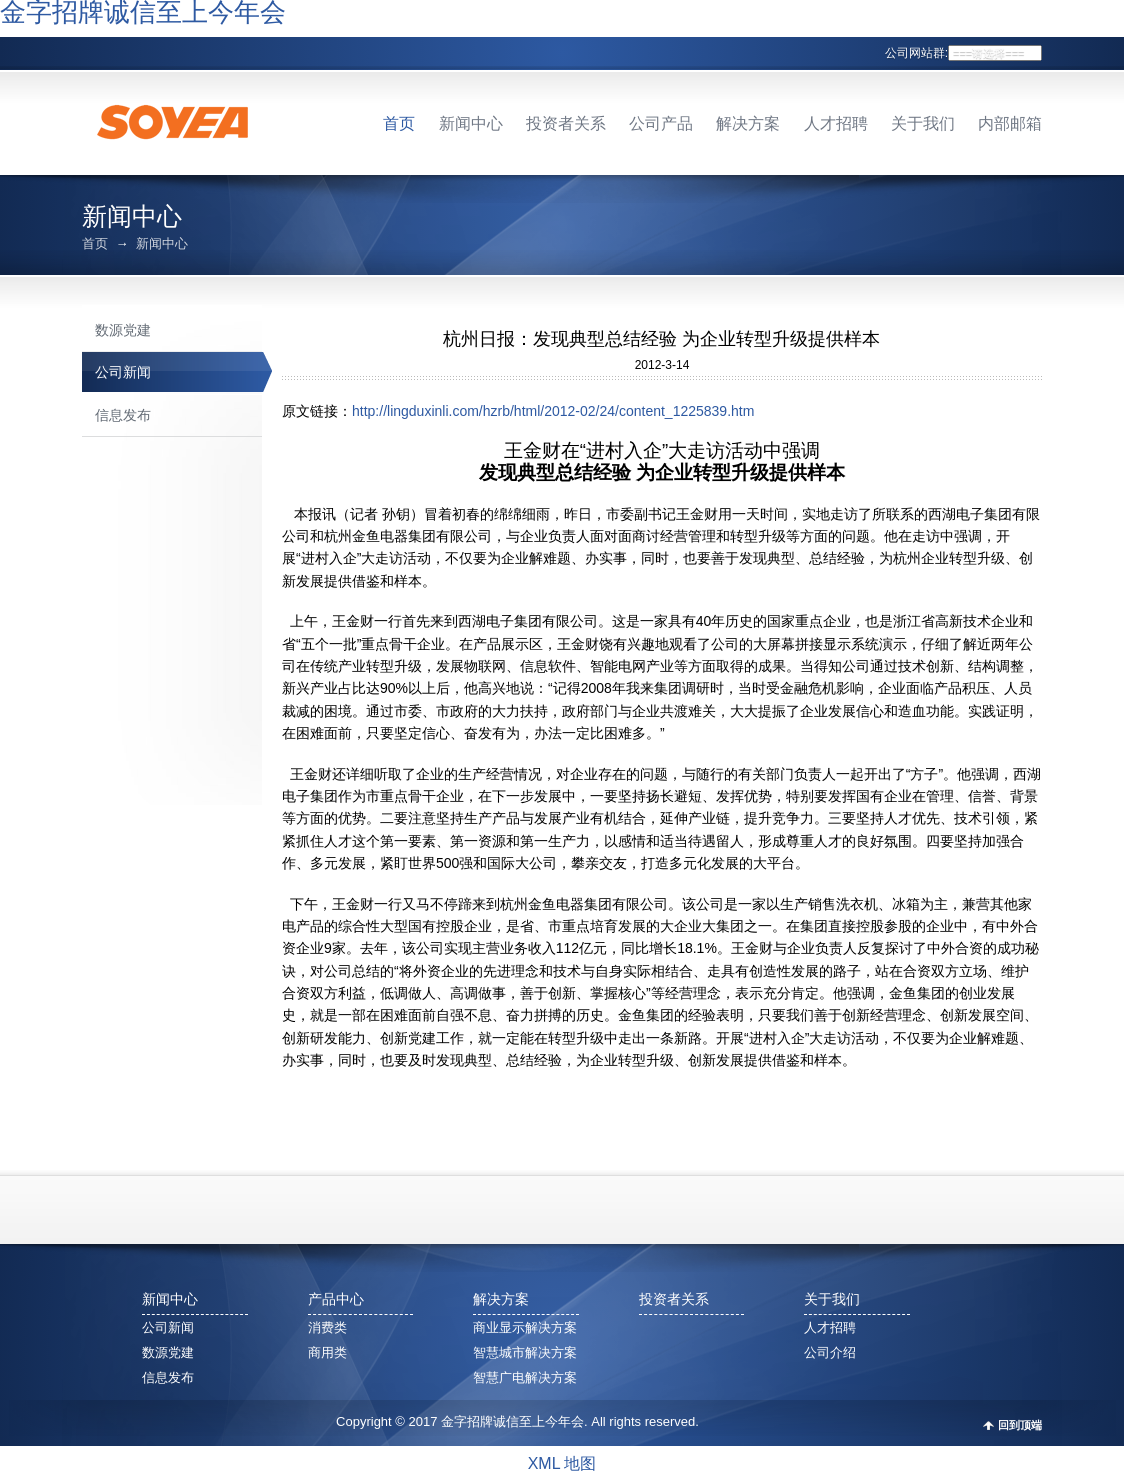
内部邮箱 (1010, 123)
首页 (399, 123)
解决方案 (748, 123)
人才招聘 (836, 123)
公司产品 (661, 123)
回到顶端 (1020, 1425)
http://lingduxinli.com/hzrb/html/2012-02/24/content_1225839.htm (553, 411)
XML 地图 (562, 1463)
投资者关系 (566, 123)
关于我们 (923, 123)
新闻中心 (471, 123)
